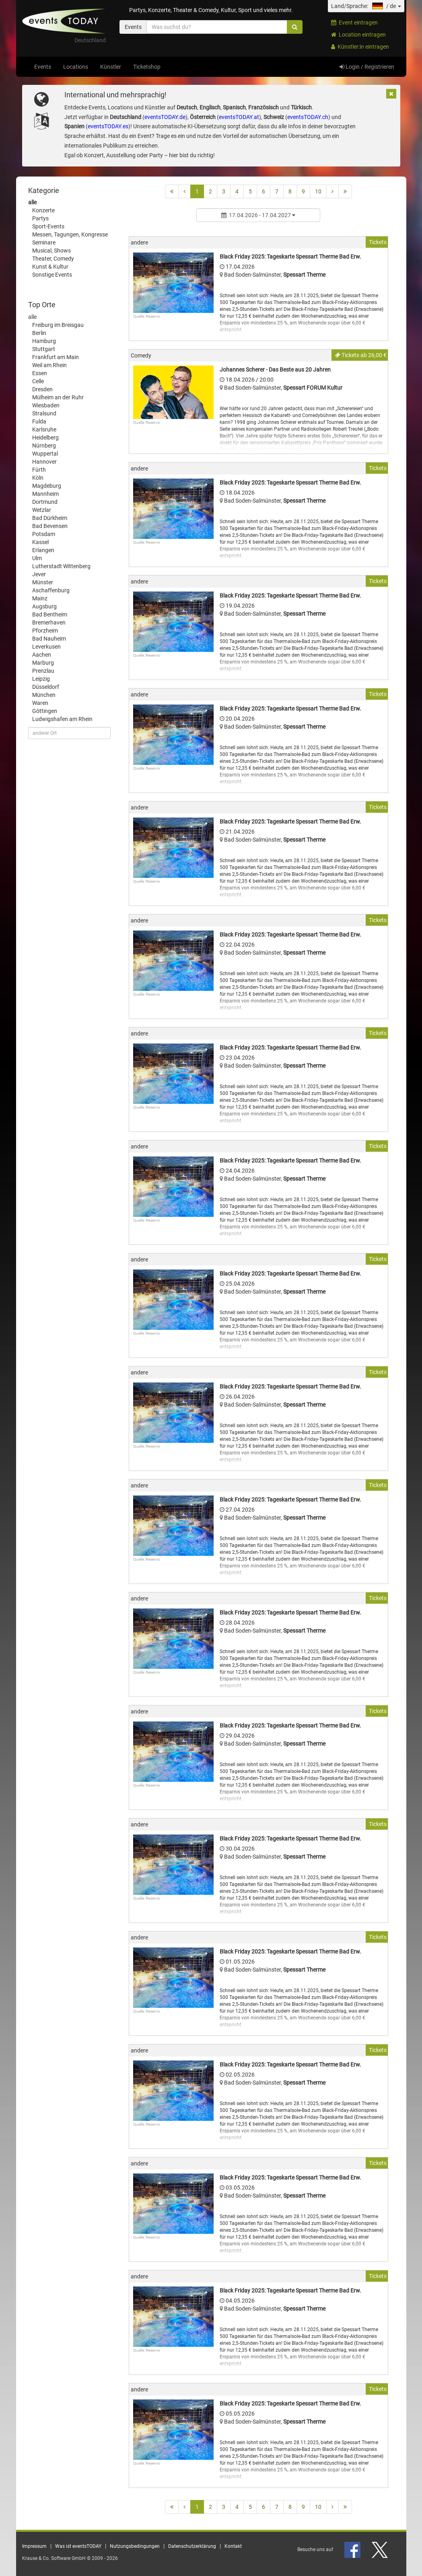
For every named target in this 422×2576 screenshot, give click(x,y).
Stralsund (44, 413)
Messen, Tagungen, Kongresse (70, 234)
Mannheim (45, 494)
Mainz (39, 598)
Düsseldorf (45, 687)
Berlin (39, 333)
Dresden (42, 389)
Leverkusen (46, 646)
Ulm (37, 558)
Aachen (41, 654)
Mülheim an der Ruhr (58, 397)
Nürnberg (44, 445)
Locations (75, 67)
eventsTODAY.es (108, 126)
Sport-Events (48, 226)
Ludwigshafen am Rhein (62, 719)
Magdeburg (46, 486)
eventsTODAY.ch (307, 117)
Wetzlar (41, 510)
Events (42, 67)
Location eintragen (358, 34)
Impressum (34, 2546)
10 (318, 191)
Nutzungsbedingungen (135, 2546)
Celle (38, 381)
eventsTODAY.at (239, 117)
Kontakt (233, 2546)
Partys (40, 218)
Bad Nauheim (49, 638)
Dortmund (45, 502)
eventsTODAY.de (164, 117)
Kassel (40, 542)
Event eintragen (354, 22)
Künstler (110, 67)
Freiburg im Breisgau (58, 325)
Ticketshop (147, 67)
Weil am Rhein (49, 365)
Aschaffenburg (51, 590)
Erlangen (43, 550)
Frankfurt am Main (55, 357)
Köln (37, 478)
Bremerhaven (49, 622)
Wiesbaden (46, 405)
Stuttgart (43, 349)
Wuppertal (45, 453)
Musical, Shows (51, 250)
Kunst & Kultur (50, 266)
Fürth (39, 469)
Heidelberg (45, 437)
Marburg (43, 662)
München (44, 695)
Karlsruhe (44, 429)
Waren (40, 703)
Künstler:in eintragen (360, 46)
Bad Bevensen (50, 526)
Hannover (44, 461)
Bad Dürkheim (49, 518)
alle (32, 202)
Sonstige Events (52, 274)
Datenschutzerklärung (192, 2546)
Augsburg (44, 606)
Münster (42, 582)
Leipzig (41, 679)
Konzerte (43, 210)
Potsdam (43, 534)
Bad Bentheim (49, 614)
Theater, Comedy (53, 258)
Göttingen (44, 711)
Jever (39, 574)
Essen (39, 373)
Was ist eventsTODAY (78, 2546)
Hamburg (44, 341)
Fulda (39, 421)
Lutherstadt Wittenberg (61, 566)
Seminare (44, 242)
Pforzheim (45, 630)
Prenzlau (43, 671)
